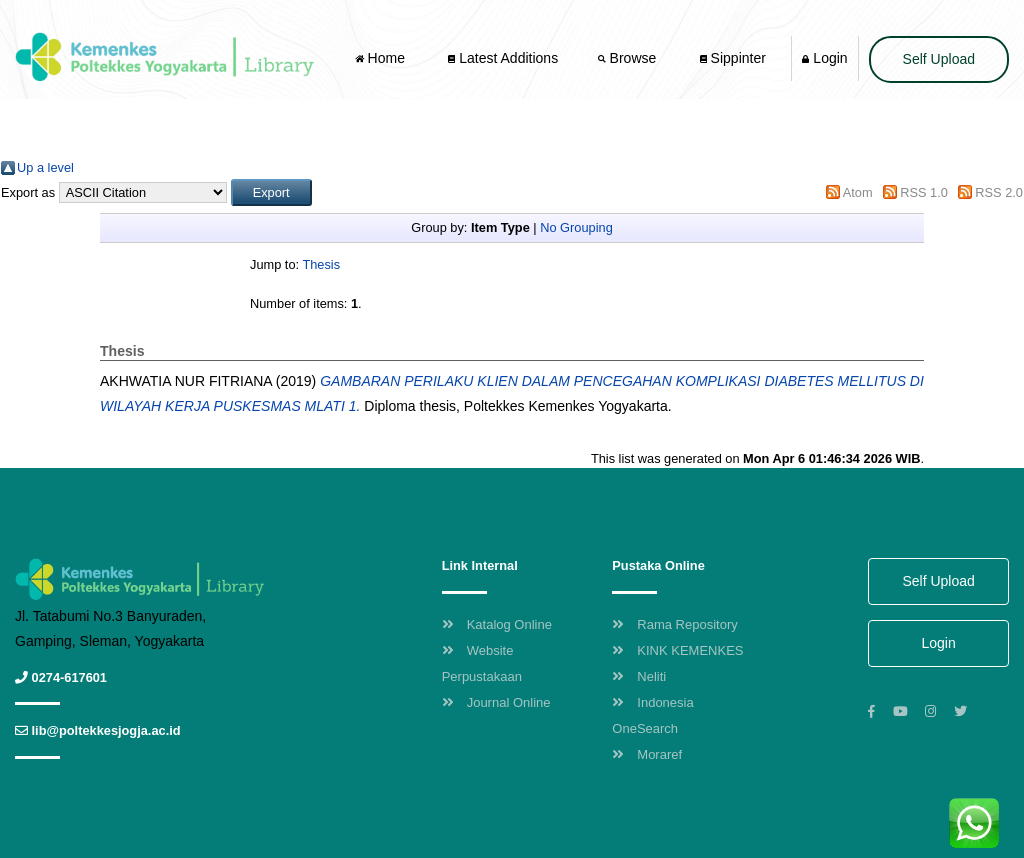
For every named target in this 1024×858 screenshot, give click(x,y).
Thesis (321, 264)
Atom (858, 192)
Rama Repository (674, 624)
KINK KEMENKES (677, 650)
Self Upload (939, 59)
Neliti (639, 676)
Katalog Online (497, 624)
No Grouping (576, 227)
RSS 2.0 (999, 192)
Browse (629, 58)
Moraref (647, 754)
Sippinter (733, 58)
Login (824, 58)
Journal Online (496, 702)
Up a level (45, 167)
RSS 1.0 (924, 192)
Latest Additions (503, 58)
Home (382, 58)
